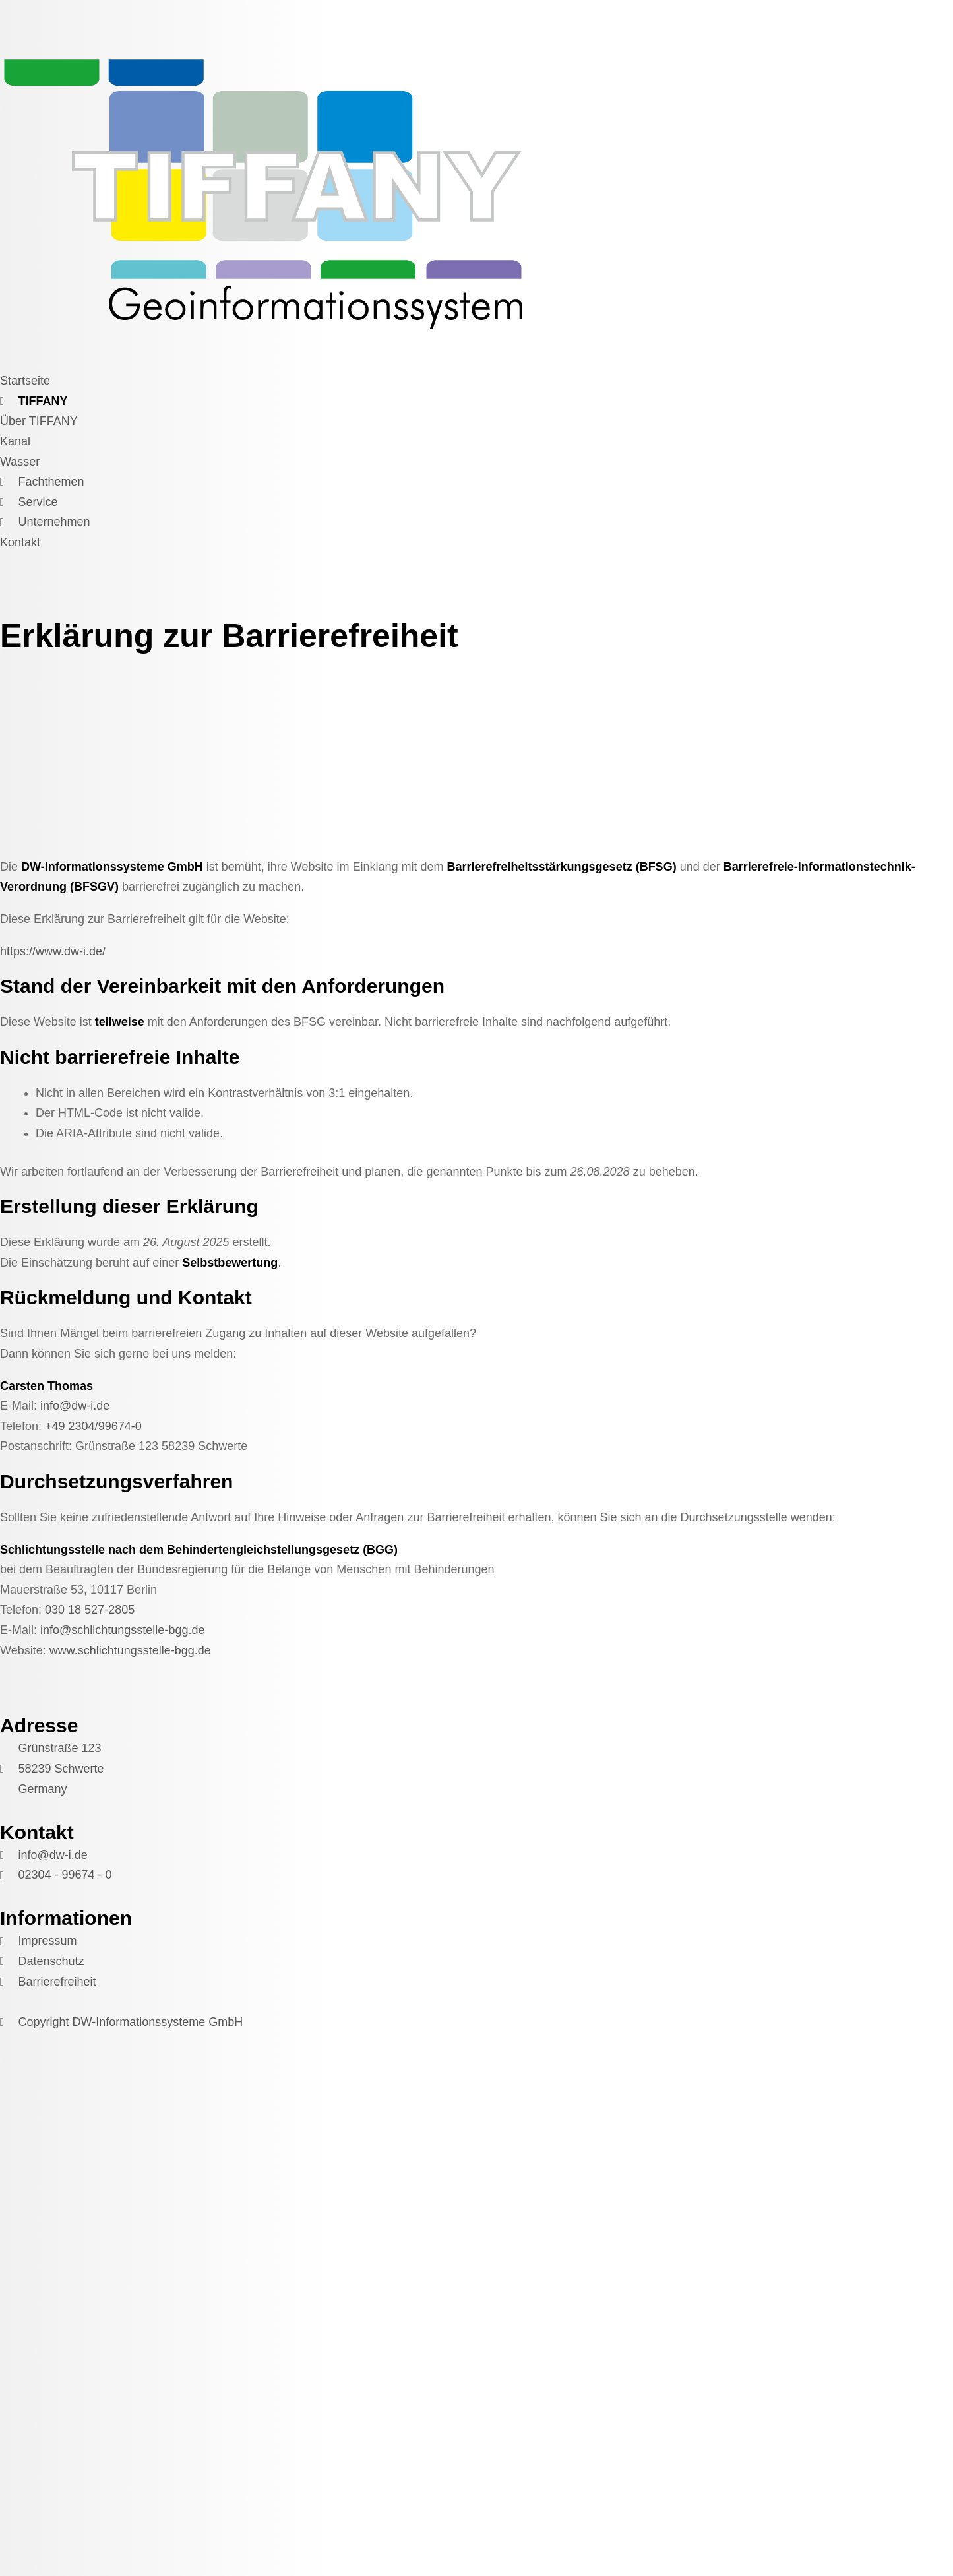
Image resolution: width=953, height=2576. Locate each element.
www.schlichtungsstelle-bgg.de (130, 1650)
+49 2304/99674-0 (93, 1426)
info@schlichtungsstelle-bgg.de (122, 1630)
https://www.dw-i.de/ (53, 951)
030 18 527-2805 (90, 1609)
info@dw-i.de (74, 1405)
